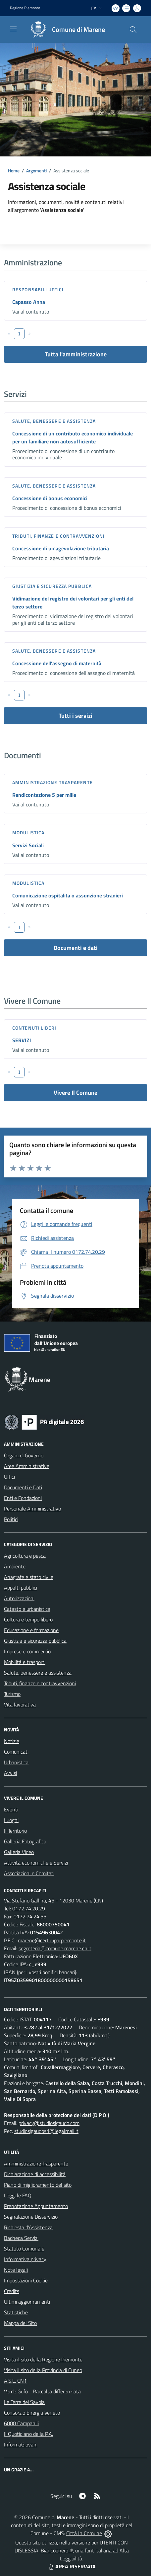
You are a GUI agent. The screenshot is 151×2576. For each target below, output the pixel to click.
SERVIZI (21, 1040)
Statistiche (16, 2312)
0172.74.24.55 (30, 1916)
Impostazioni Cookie (26, 2280)
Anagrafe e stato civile (28, 1577)
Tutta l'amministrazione (76, 354)
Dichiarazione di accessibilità (35, 2174)
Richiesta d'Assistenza (28, 2227)
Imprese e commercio (27, 1651)
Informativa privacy (25, 2259)
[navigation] (13, 29)
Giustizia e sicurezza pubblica (52, 586)
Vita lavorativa (20, 1704)
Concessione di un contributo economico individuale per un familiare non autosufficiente (72, 437)
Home (14, 170)
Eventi (11, 1809)
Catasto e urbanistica (27, 1609)
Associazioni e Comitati (29, 1873)
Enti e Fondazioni (23, 1498)
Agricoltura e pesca (25, 1556)
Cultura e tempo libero (28, 1619)
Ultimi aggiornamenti (27, 2302)
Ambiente (14, 1566)
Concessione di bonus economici (49, 498)
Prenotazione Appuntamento (36, 2206)
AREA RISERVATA (71, 2566)
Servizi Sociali (28, 845)
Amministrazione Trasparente (36, 2163)
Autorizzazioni (19, 1598)
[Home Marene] (65, 29)
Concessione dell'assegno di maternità (56, 663)
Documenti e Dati (23, 1487)
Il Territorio (15, 1831)
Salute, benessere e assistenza (54, 420)
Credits (11, 2291)
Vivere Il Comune (75, 1092)
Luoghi (11, 1820)
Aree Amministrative (26, 1466)
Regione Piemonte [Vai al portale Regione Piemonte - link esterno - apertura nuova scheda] (25, 8)
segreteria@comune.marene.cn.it (55, 1948)
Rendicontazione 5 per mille (44, 795)
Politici (11, 1519)
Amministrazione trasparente (52, 782)
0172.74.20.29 (28, 1908)
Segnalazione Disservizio (31, 2217)
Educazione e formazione (31, 1630)
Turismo (12, 1694)
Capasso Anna (28, 302)
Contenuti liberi (34, 1027)
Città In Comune (84, 2533)
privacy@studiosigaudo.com (49, 2123)
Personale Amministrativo (32, 1509)
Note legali (16, 2270)
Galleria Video (19, 1852)
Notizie (11, 1741)
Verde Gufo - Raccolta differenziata (42, 2391)
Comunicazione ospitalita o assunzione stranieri (67, 895)
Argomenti (36, 170)
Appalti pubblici (20, 1588)
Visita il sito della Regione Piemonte (43, 2359)
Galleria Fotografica (25, 1841)
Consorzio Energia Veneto (32, 2413)
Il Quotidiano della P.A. (28, 2434)
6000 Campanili (21, 2423)
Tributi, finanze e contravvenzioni (58, 535)
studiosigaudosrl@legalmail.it (46, 2131)
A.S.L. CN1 (15, 2381)
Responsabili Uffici (38, 289)
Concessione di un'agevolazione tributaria (60, 548)
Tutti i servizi (75, 715)
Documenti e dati (76, 947)
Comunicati (16, 1752)
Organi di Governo (23, 1455)
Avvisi (10, 1773)
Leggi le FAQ (17, 2195)
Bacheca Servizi (21, 2238)
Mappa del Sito (20, 2323)
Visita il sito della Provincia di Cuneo (43, 2370)
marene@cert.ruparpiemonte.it (52, 1940)
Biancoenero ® (57, 2550)
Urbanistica (16, 1762)
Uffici (9, 1477)
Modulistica (28, 832)
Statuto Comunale (24, 2249)
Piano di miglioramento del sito (38, 2185)
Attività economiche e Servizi (36, 1863)
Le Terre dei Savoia (24, 2402)
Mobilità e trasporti (24, 1662)
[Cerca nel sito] (133, 30)
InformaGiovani (20, 2444)
